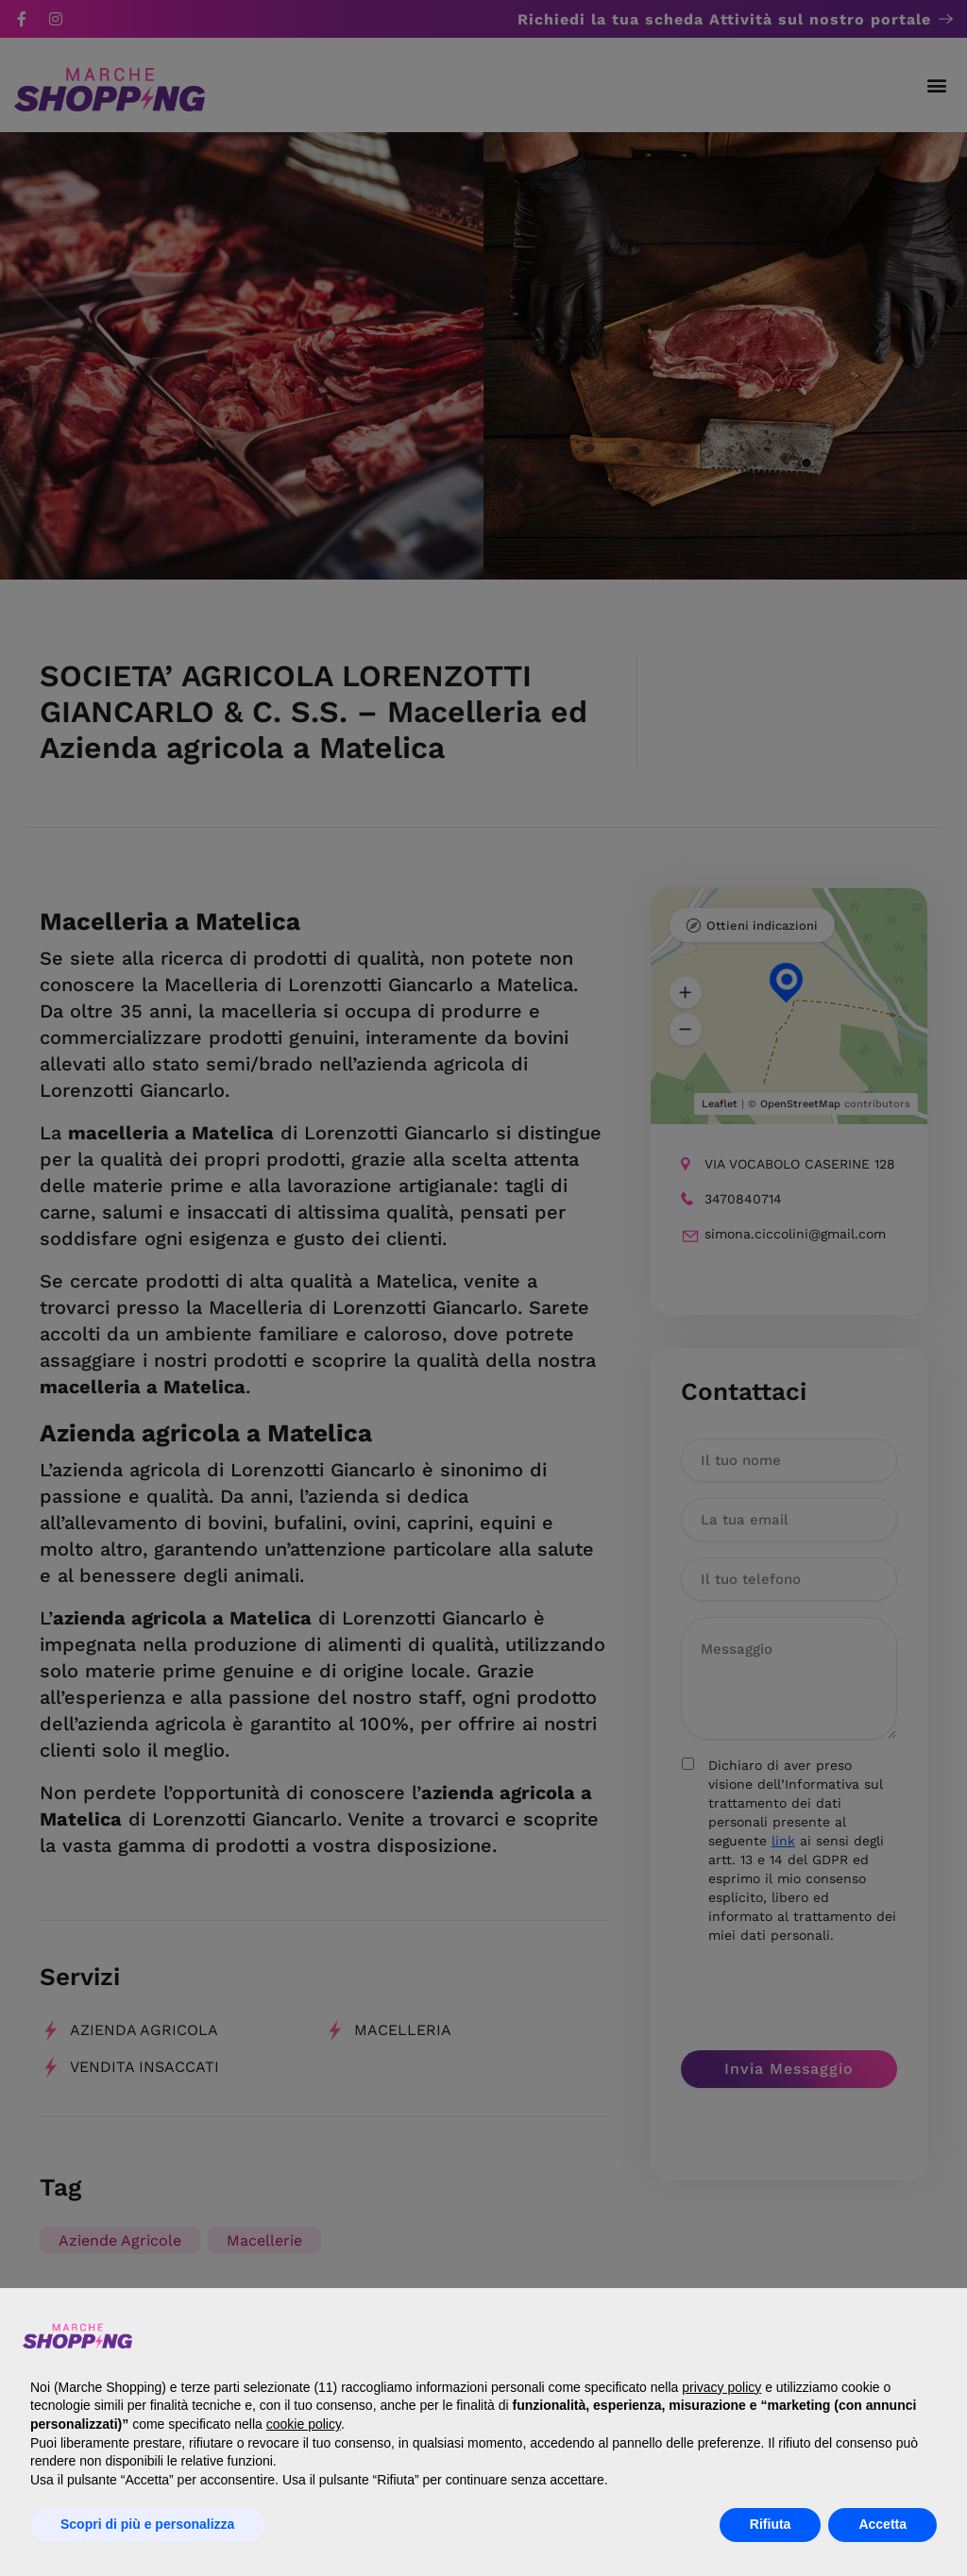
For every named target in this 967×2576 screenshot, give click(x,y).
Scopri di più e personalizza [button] (147, 2524)
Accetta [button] (882, 2524)
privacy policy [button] (721, 2387)
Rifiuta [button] (770, 2524)
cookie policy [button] (303, 2424)
